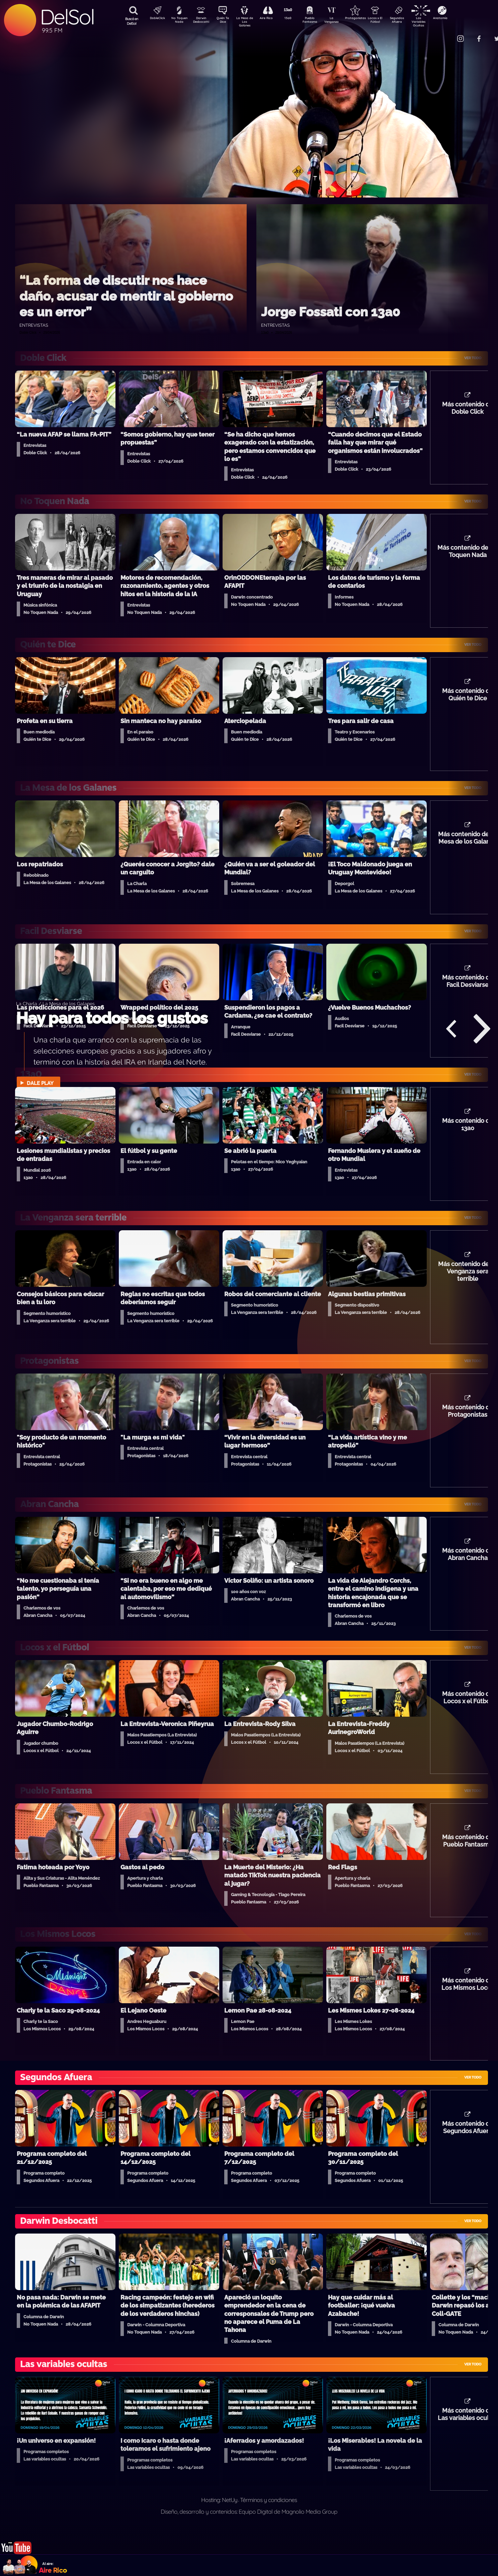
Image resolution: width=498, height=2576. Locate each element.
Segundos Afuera (412, 21)
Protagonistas (365, 18)
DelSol (67, 16)
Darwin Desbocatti (202, 21)
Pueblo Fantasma (319, 21)
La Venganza (342, 21)
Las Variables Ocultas (436, 21)
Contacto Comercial (446, 34)
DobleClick (155, 18)
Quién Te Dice (225, 21)
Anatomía (459, 18)
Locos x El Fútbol (389, 21)
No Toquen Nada (178, 21)
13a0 (295, 18)
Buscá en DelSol (131, 21)
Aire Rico (272, 18)
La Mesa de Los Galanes (249, 21)
